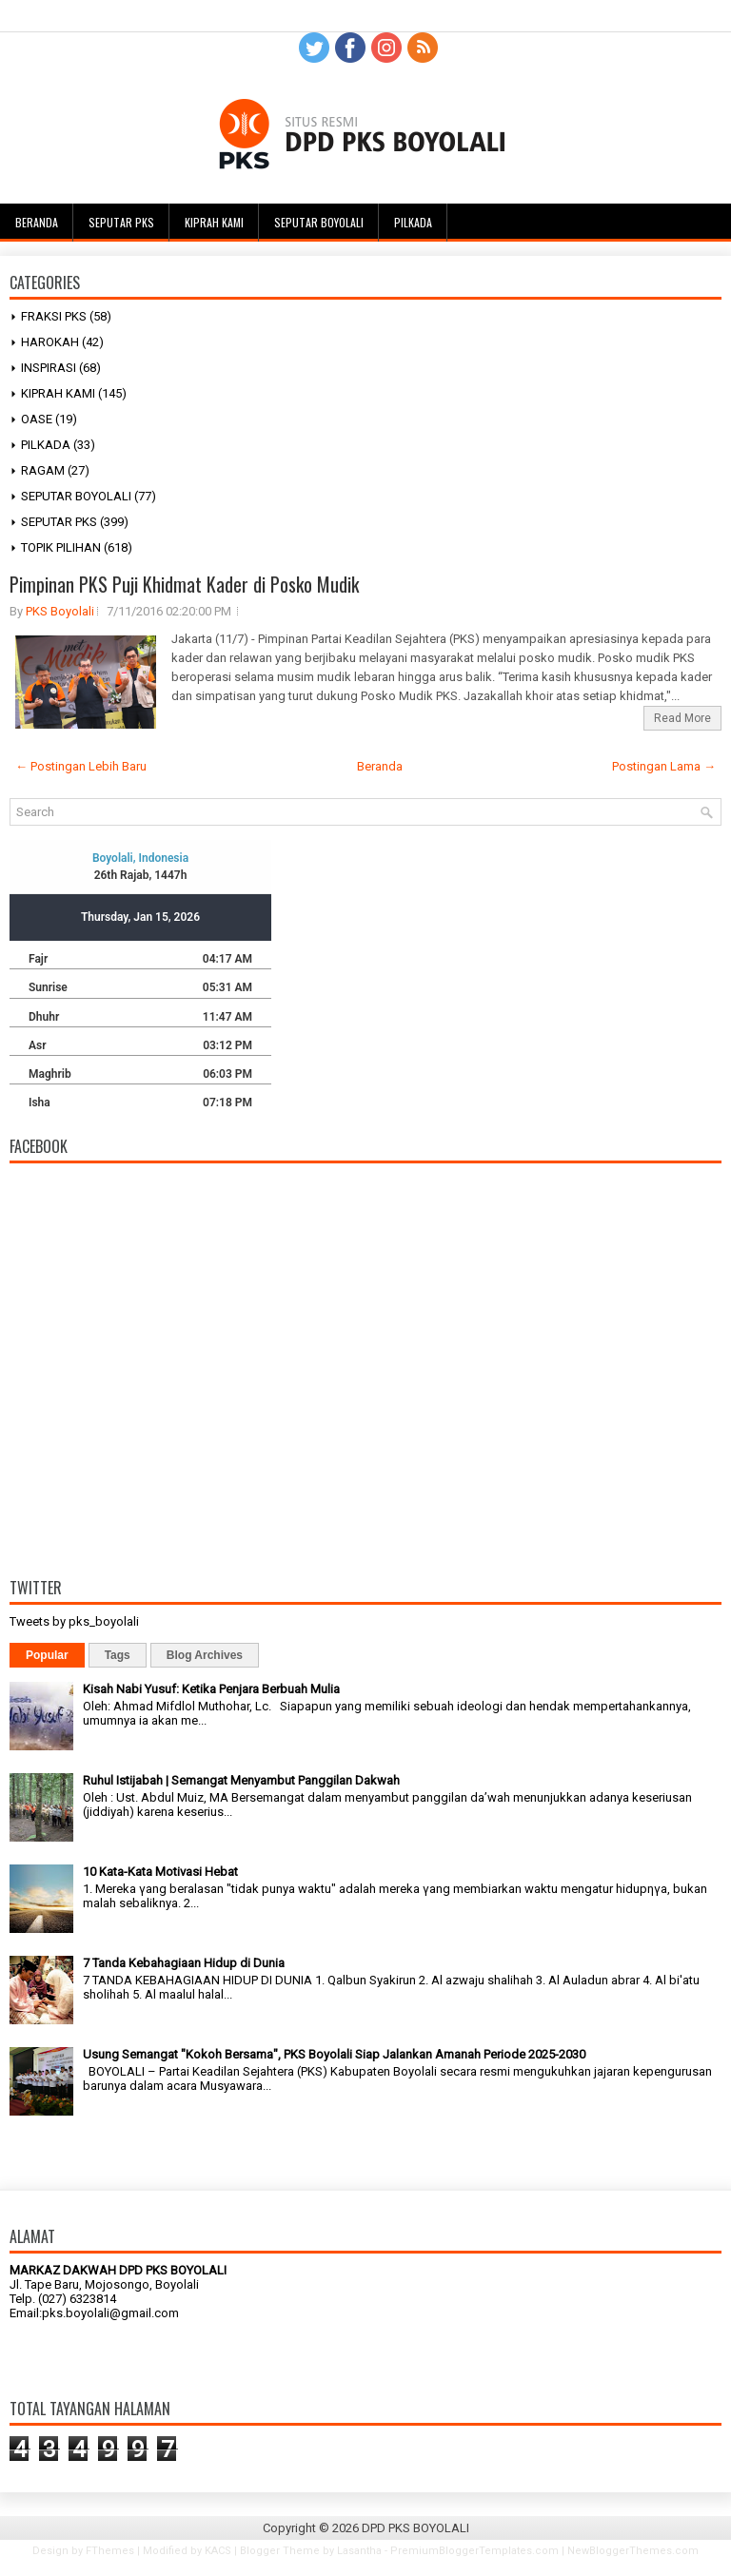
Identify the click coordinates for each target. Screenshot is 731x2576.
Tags (117, 1655)
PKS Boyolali (60, 611)
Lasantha (359, 2551)
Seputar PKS (121, 222)
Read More (682, 718)
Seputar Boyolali (319, 222)
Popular (47, 1655)
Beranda (36, 222)
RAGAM (43, 470)
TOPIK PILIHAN (61, 547)
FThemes (110, 2551)
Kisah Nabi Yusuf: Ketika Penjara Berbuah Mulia (211, 1689)
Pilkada (413, 222)
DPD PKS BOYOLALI (415, 2528)
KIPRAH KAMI (58, 393)
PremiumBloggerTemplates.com (474, 2551)
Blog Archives (205, 1655)
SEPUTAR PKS (59, 522)
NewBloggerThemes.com (633, 2551)
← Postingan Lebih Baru (81, 766)
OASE (36, 419)
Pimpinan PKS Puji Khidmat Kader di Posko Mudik (184, 584)
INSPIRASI (48, 368)
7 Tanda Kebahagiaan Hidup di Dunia (184, 1963)
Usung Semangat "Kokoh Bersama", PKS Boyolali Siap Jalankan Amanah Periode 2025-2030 (334, 2054)
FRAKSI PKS (54, 316)
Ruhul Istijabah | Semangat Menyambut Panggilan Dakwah (241, 1780)
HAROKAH (50, 342)
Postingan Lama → (664, 766)
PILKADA (45, 445)
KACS (218, 2551)
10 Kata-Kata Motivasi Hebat (160, 1871)
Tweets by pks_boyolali (74, 1621)
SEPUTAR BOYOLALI (76, 496)
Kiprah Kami (214, 222)
